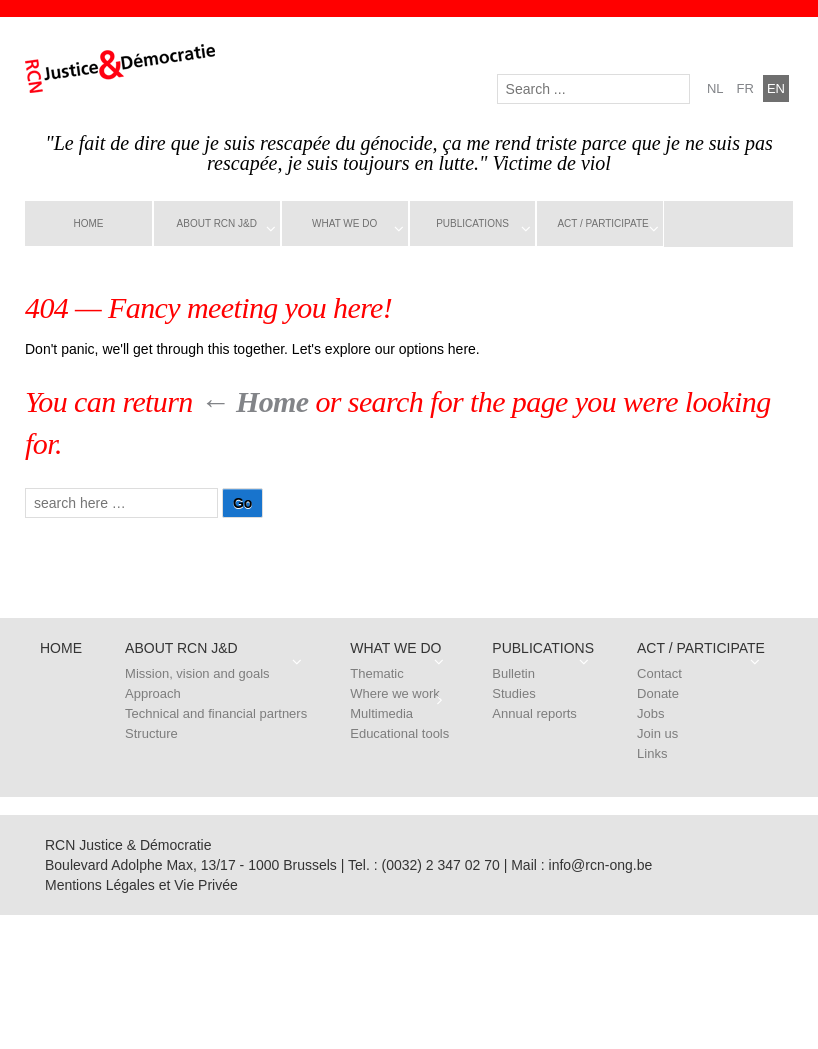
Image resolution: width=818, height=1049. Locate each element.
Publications (472, 223)
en (776, 88)
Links (652, 753)
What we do (344, 223)
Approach (153, 693)
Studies (513, 693)
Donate (658, 693)
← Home (254, 401)
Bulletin (513, 673)
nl (715, 88)
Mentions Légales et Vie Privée (141, 885)
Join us (657, 733)
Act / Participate (602, 223)
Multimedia (381, 713)
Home (88, 223)
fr (745, 88)
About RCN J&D (217, 223)
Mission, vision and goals (197, 673)
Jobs (650, 713)
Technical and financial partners (216, 713)
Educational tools (399, 733)
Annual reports (534, 713)
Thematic (376, 673)
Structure (151, 733)
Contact (659, 673)
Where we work (395, 693)
